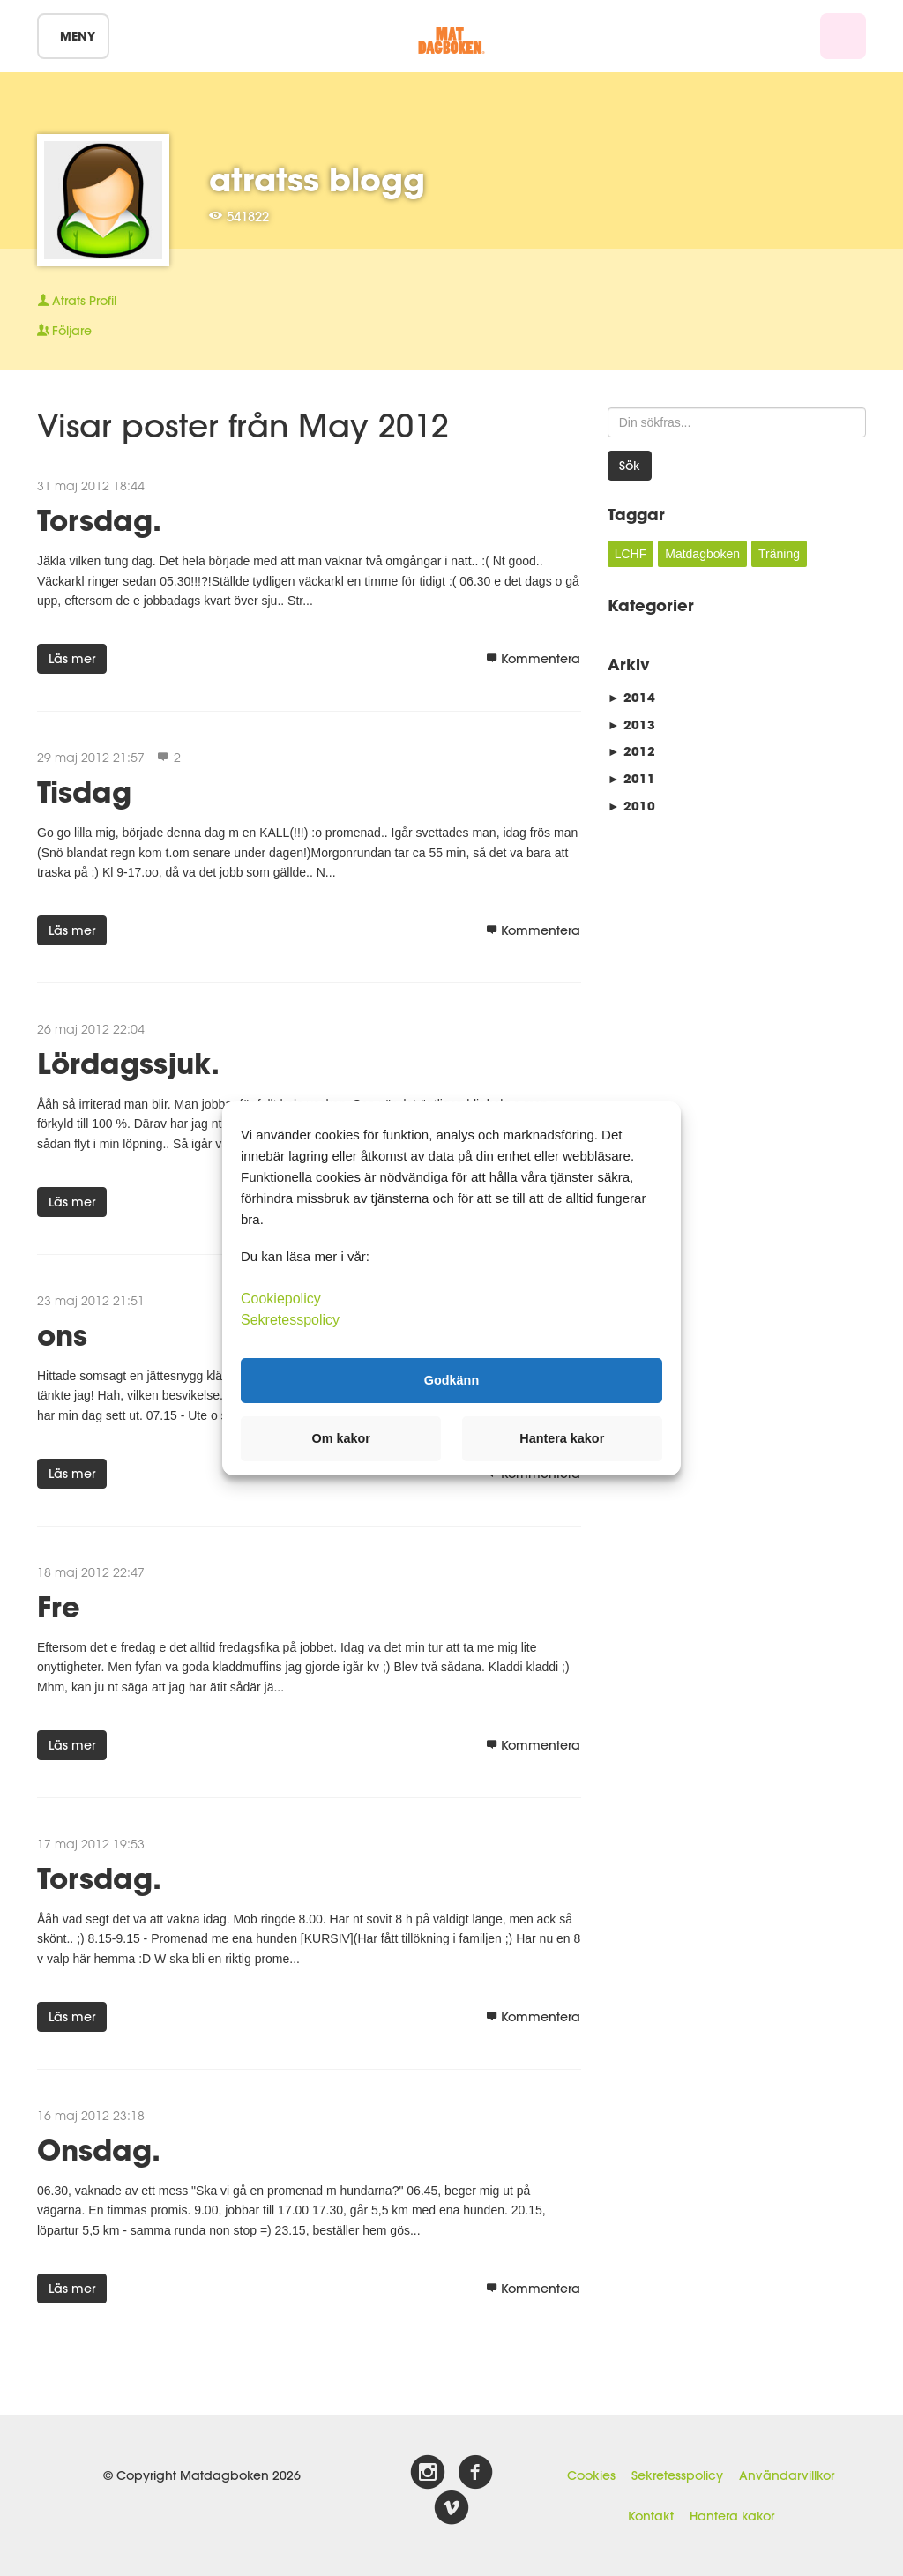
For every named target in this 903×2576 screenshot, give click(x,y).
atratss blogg (317, 179)
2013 (631, 724)
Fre (58, 1606)
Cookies (591, 2475)
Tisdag (84, 791)
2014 (631, 697)
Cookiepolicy (281, 1297)
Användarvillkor (786, 2475)
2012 (631, 751)
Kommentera (533, 659)
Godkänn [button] (451, 1380)
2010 (631, 805)
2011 (631, 778)
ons (62, 1335)
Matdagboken (702, 554)
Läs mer (72, 659)
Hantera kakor (732, 2516)
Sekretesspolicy (677, 2475)
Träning (779, 554)
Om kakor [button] (341, 1438)
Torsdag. (99, 520)
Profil (76, 301)
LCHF (631, 554)
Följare (64, 331)
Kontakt (651, 2516)
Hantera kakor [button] (561, 1438)
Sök (629, 466)
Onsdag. (98, 2150)
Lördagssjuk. (128, 1063)
